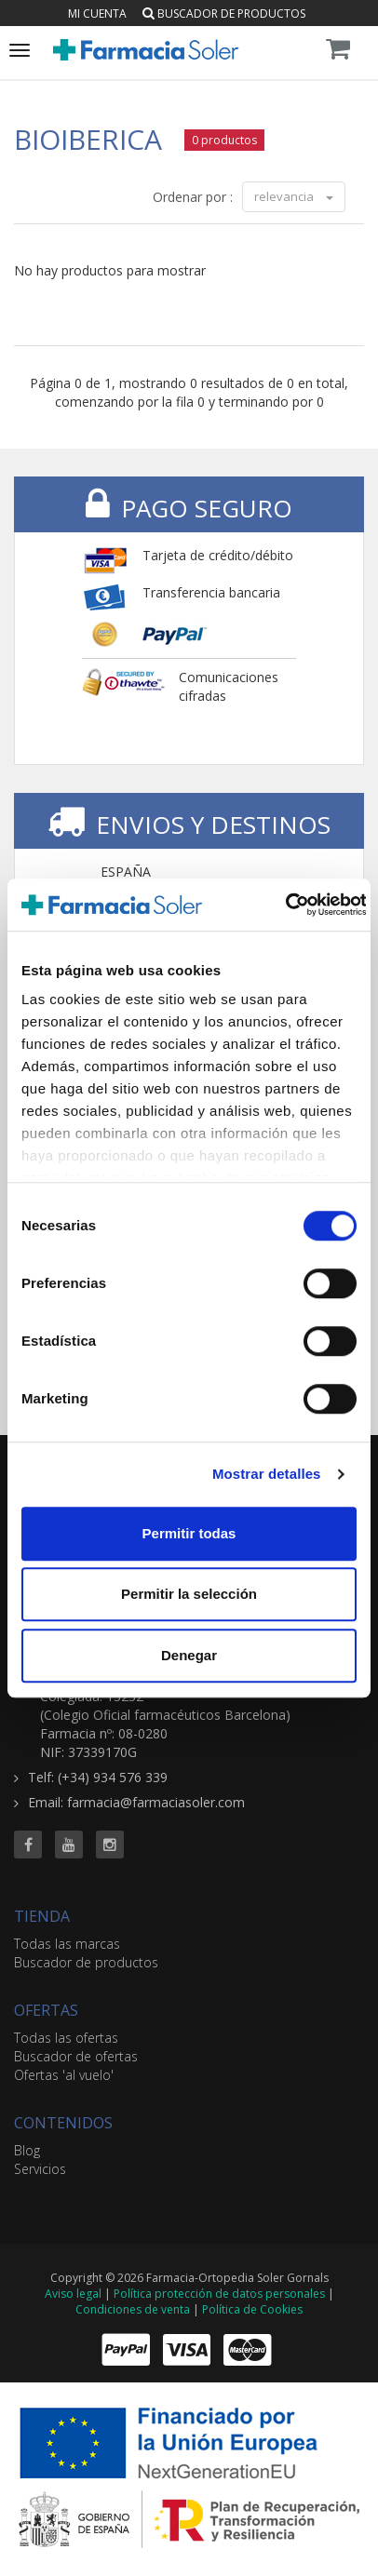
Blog (27, 2150)
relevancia (293, 196)
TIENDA (42, 1916)
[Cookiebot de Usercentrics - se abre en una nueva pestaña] (284, 904)
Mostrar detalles (266, 1474)
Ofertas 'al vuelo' (64, 2075)
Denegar (189, 1655)
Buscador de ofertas (76, 2056)
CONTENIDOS (63, 2123)
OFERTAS (46, 2010)
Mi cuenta (97, 13)
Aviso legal (73, 2293)
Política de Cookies (252, 2309)
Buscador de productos (223, 13)
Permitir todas (189, 1533)
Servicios (40, 2169)
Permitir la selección (189, 1594)
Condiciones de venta (132, 2309)
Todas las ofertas (66, 2037)
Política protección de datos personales (219, 2293)
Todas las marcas (67, 1943)
